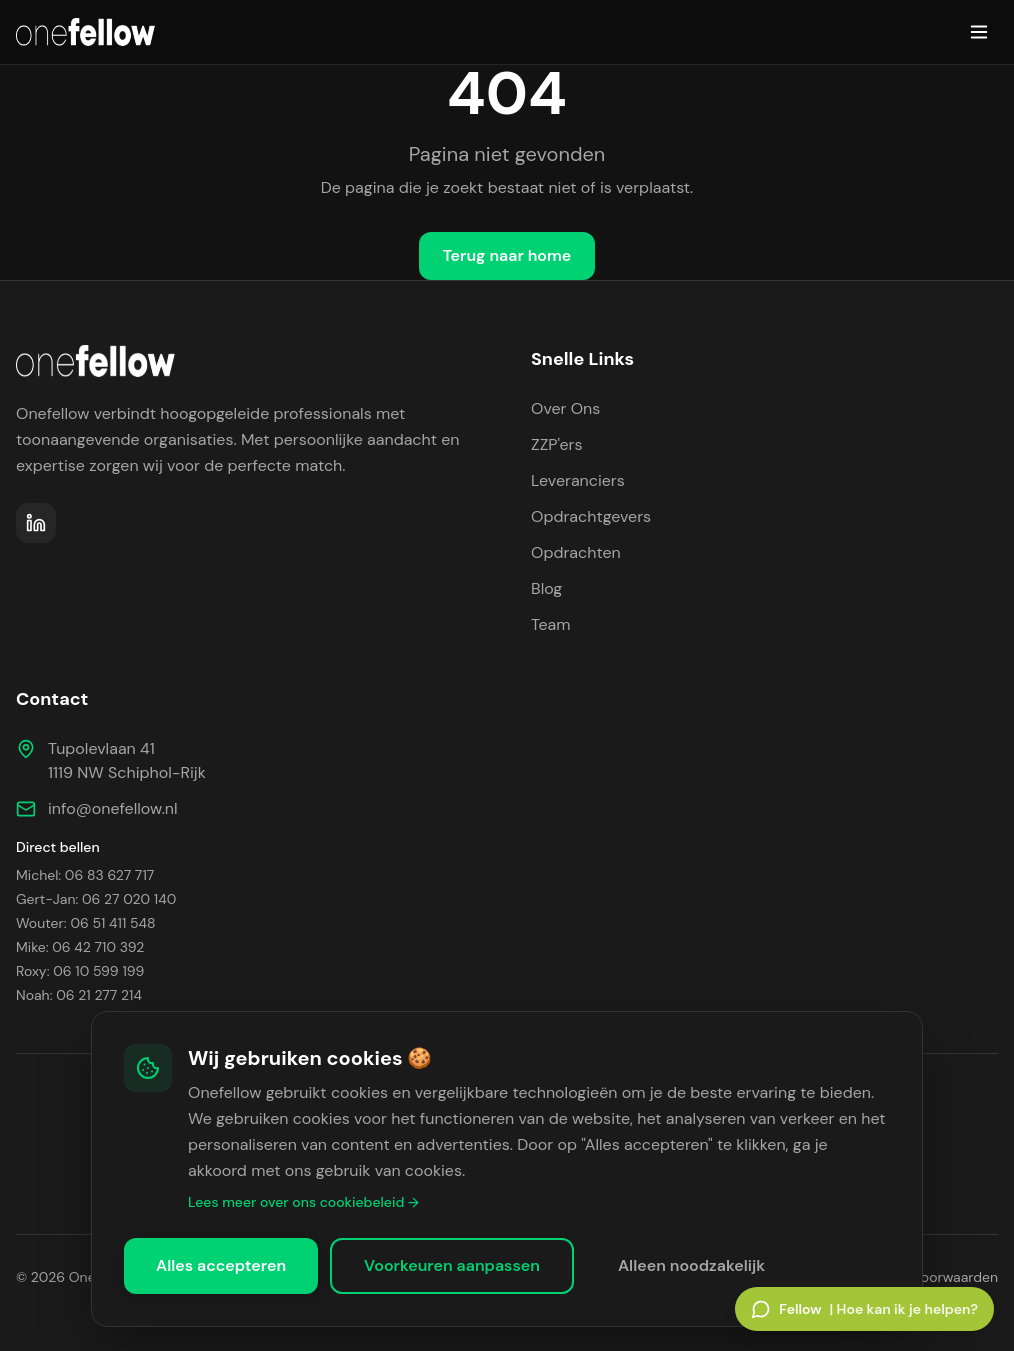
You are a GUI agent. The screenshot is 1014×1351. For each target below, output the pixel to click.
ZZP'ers (557, 444)
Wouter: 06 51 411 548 (86, 923)
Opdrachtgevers (591, 516)
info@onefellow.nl (113, 808)
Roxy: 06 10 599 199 (80, 971)
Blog (546, 588)
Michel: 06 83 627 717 (85, 875)
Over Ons (565, 408)
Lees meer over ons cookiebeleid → (303, 1202)
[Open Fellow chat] (864, 1309)
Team (551, 624)
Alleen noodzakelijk (691, 1265)
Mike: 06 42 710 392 (80, 947)
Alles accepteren (221, 1265)
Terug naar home (507, 255)
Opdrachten (576, 552)
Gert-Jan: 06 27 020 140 (96, 899)
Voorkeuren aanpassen (452, 1265)
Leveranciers (578, 480)
